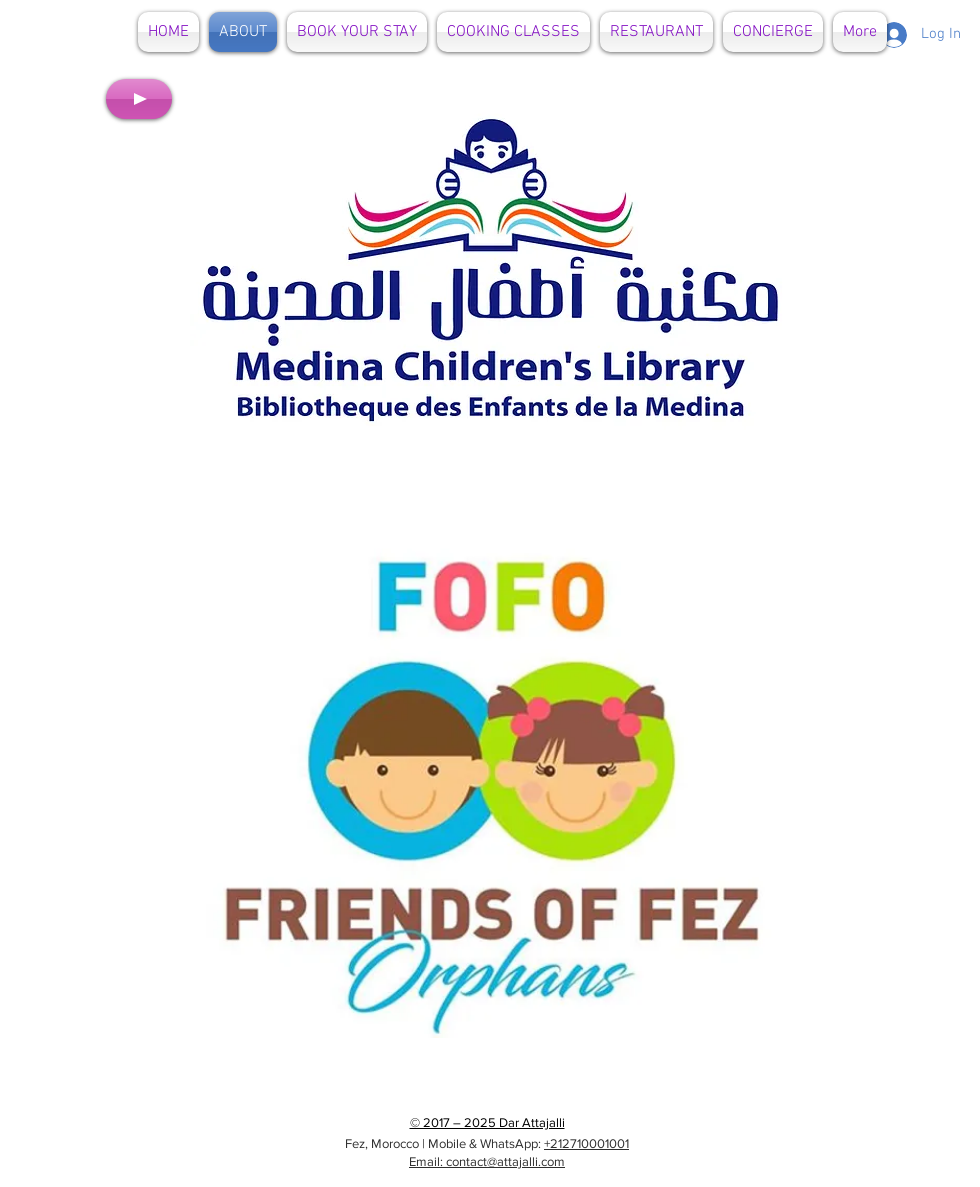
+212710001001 (586, 1143)
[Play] (139, 99)
